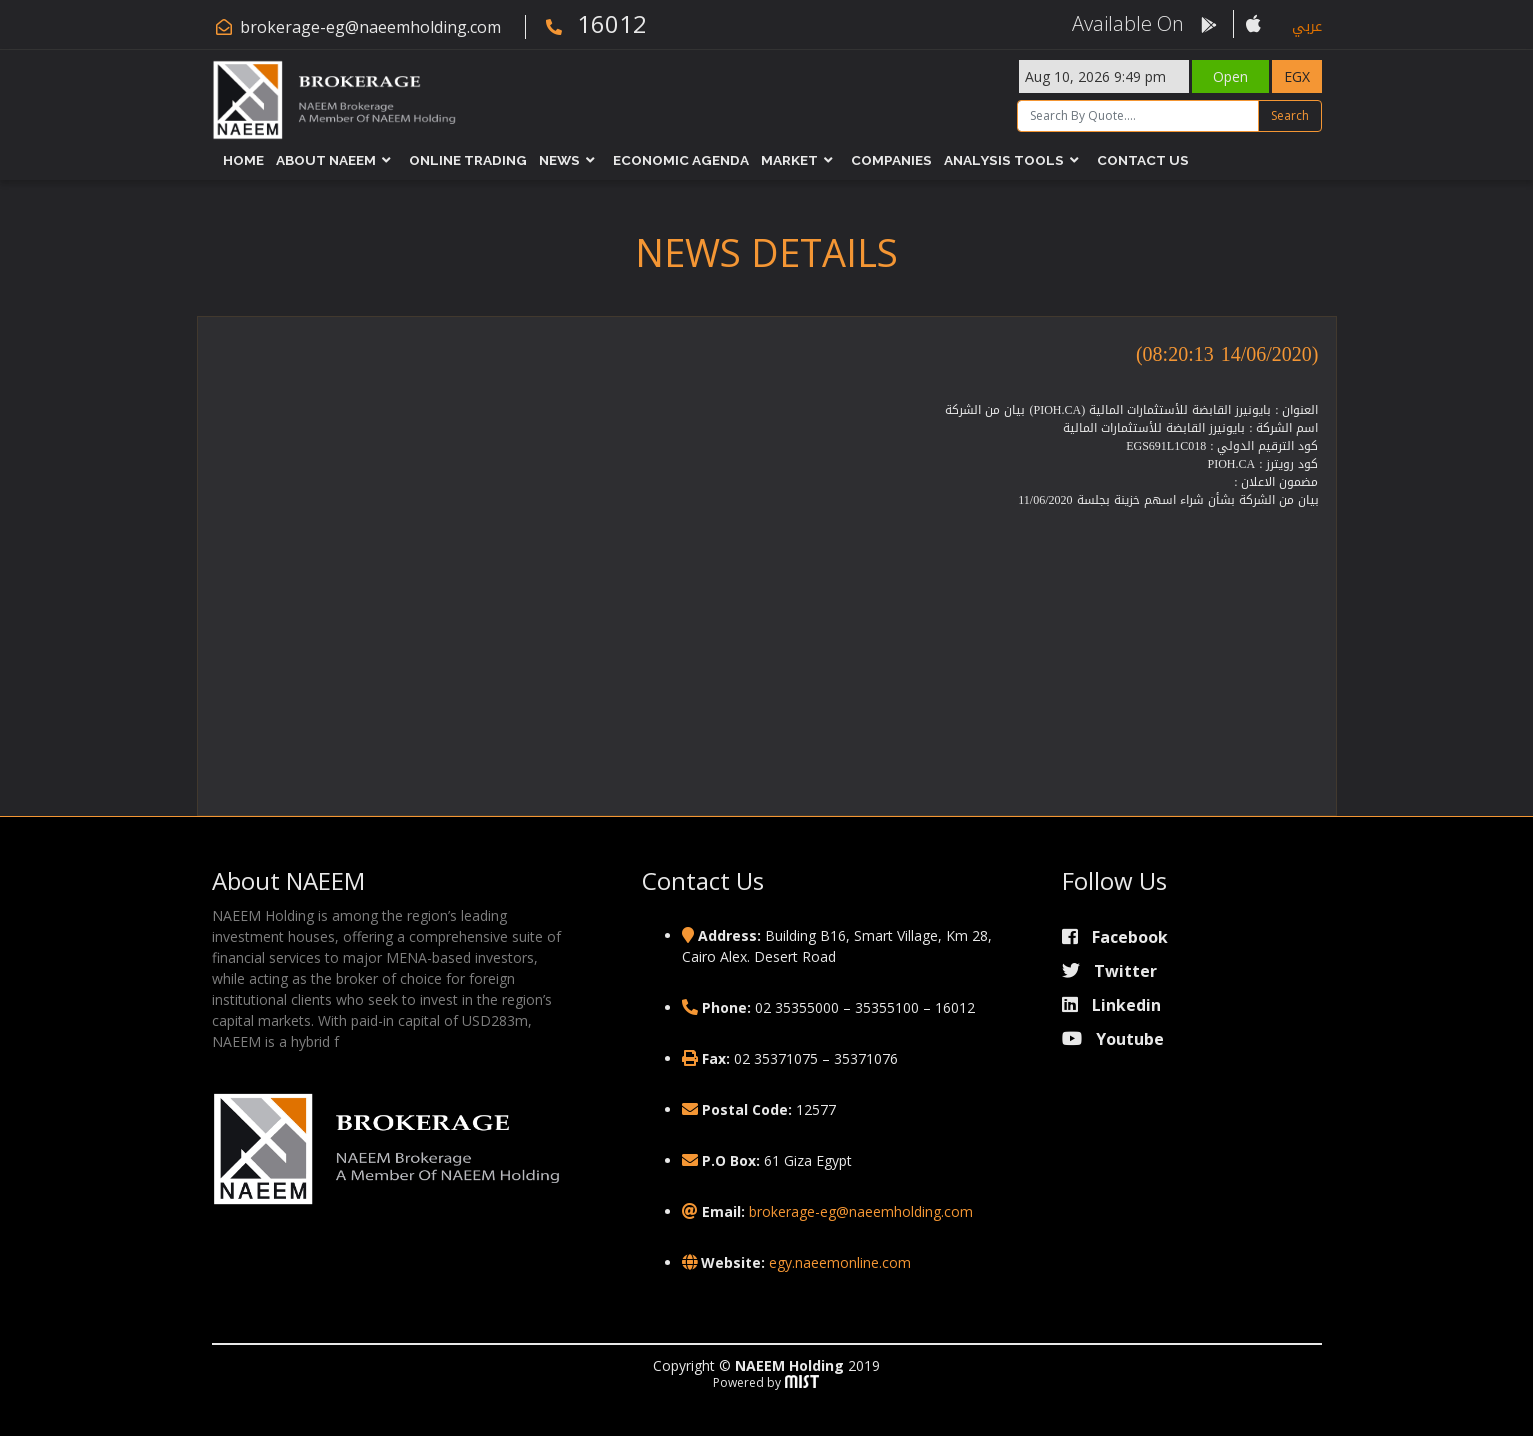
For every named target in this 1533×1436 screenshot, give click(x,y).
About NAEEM (326, 160)
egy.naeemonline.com (840, 1262)
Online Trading (468, 160)
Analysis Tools (1004, 160)
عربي (1307, 26)
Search (1290, 115)
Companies (891, 160)
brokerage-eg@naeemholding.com (370, 27)
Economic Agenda (681, 160)
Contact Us (1143, 160)
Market (789, 160)
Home (243, 160)
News (559, 160)
